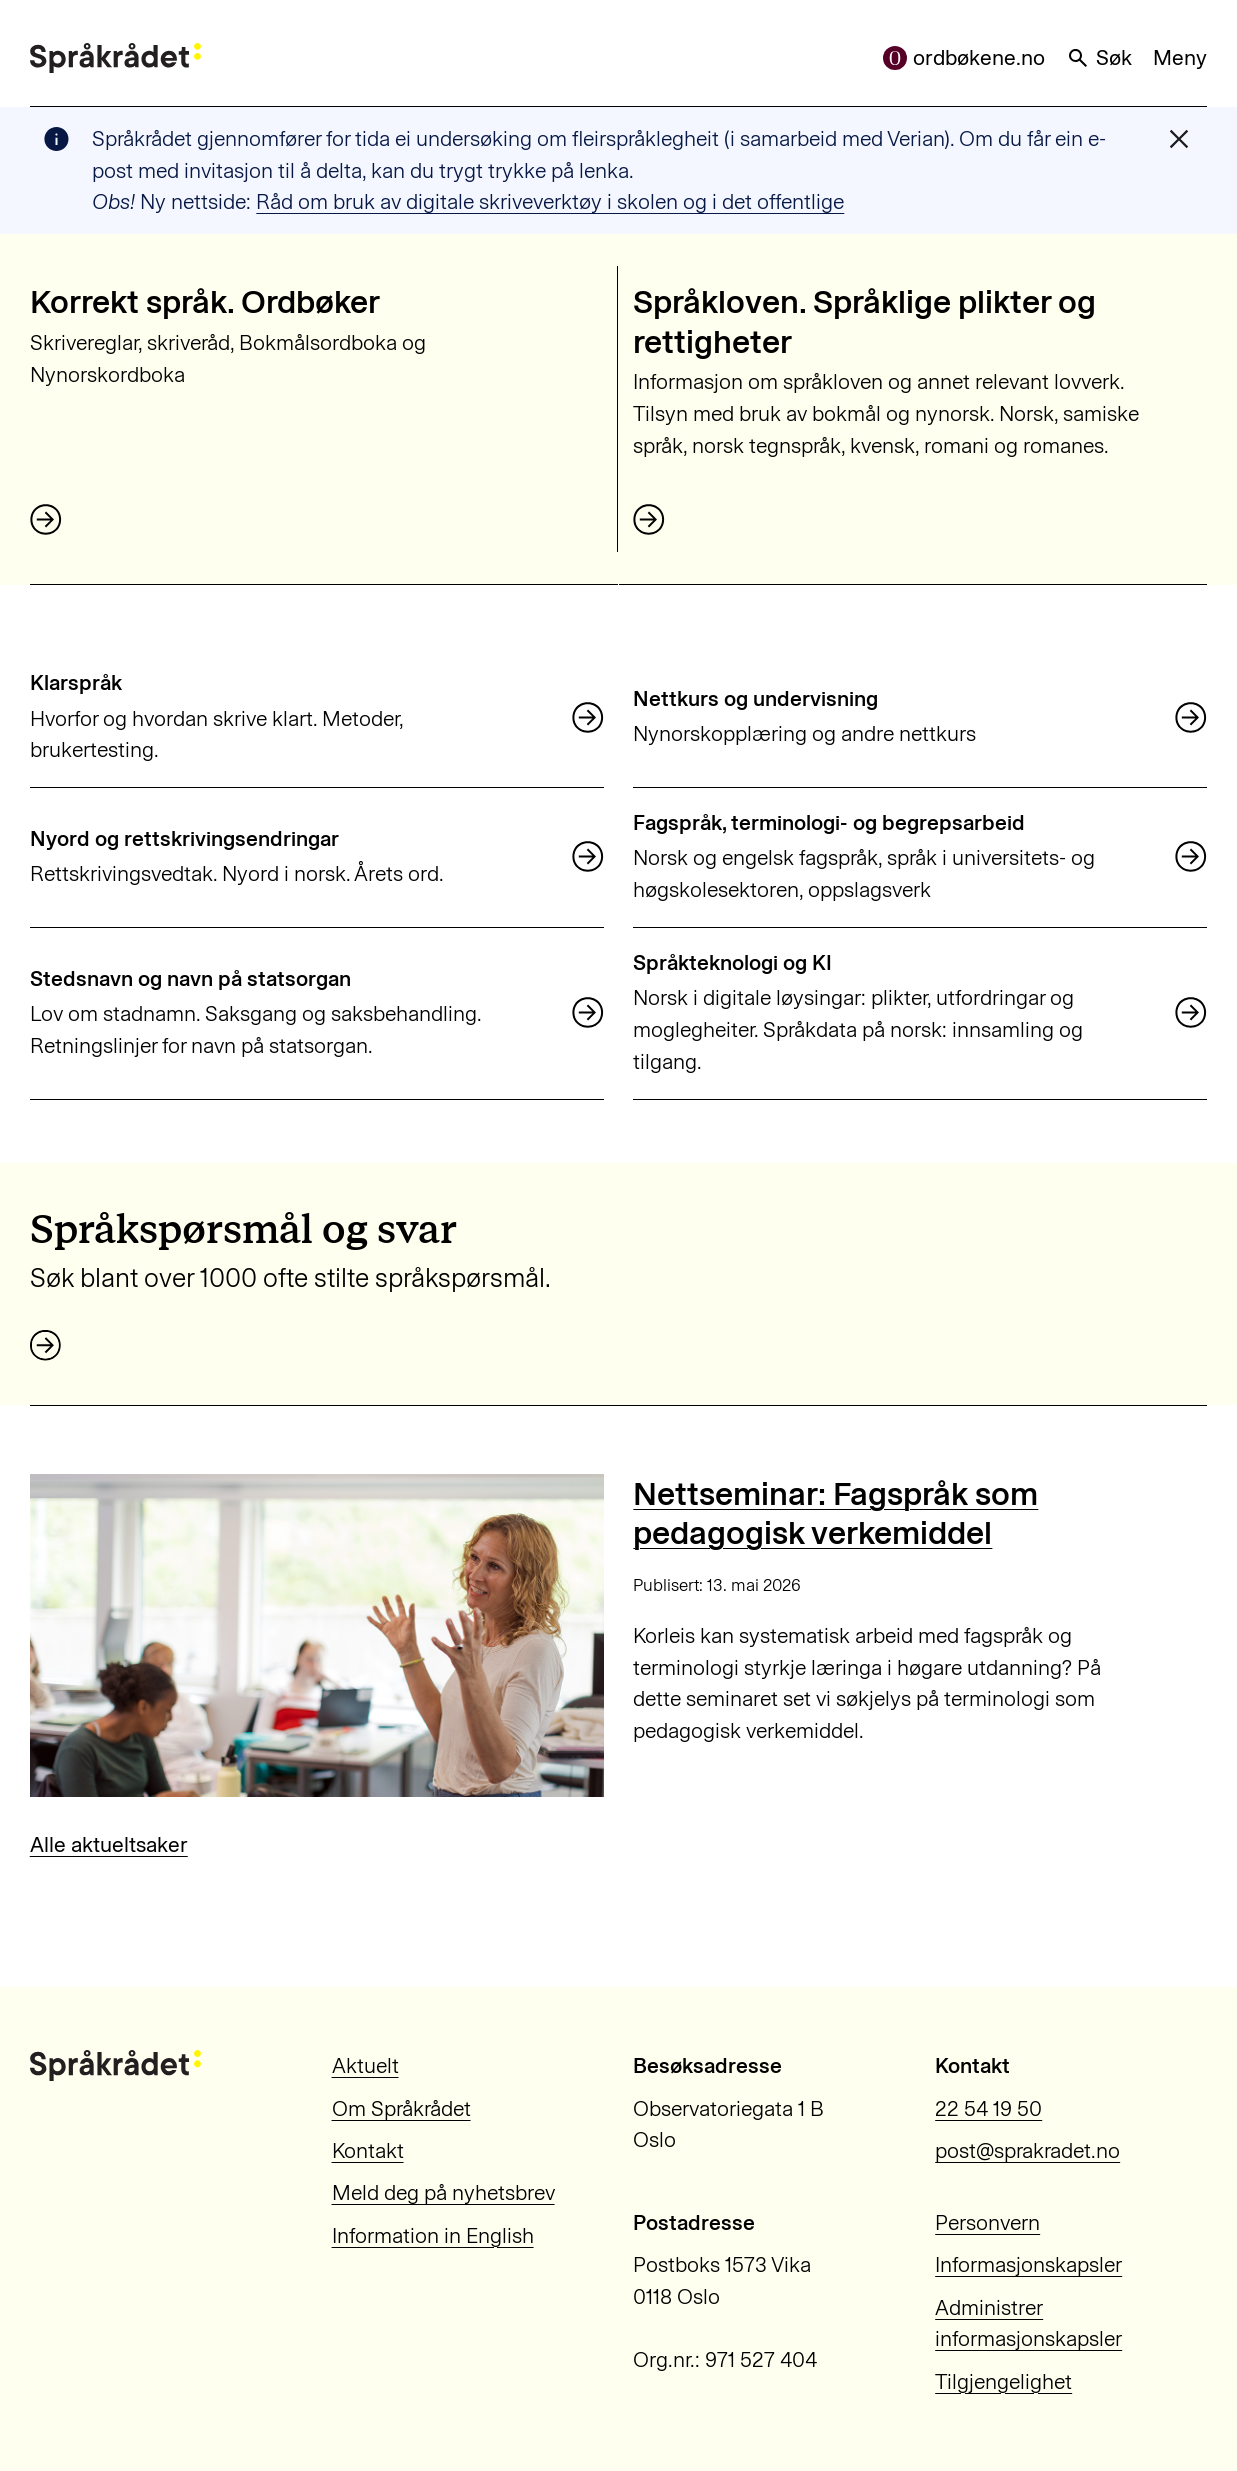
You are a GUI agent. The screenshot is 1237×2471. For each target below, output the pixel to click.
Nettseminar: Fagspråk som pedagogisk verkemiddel (835, 1513)
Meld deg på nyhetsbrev (443, 2192)
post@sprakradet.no (1027, 2150)
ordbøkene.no (964, 57)
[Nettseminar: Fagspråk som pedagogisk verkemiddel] (317, 1635)
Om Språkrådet (401, 2108)
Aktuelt (365, 2065)
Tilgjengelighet (1003, 2381)
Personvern (987, 2222)
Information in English (433, 2235)
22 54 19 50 (988, 2108)
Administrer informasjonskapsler (1028, 2323)
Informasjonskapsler (1028, 2264)
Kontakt (368, 2150)
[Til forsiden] (115, 58)
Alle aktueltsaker (109, 1844)
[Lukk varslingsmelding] (1179, 139)
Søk (1099, 57)
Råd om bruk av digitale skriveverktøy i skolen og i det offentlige (550, 201)
